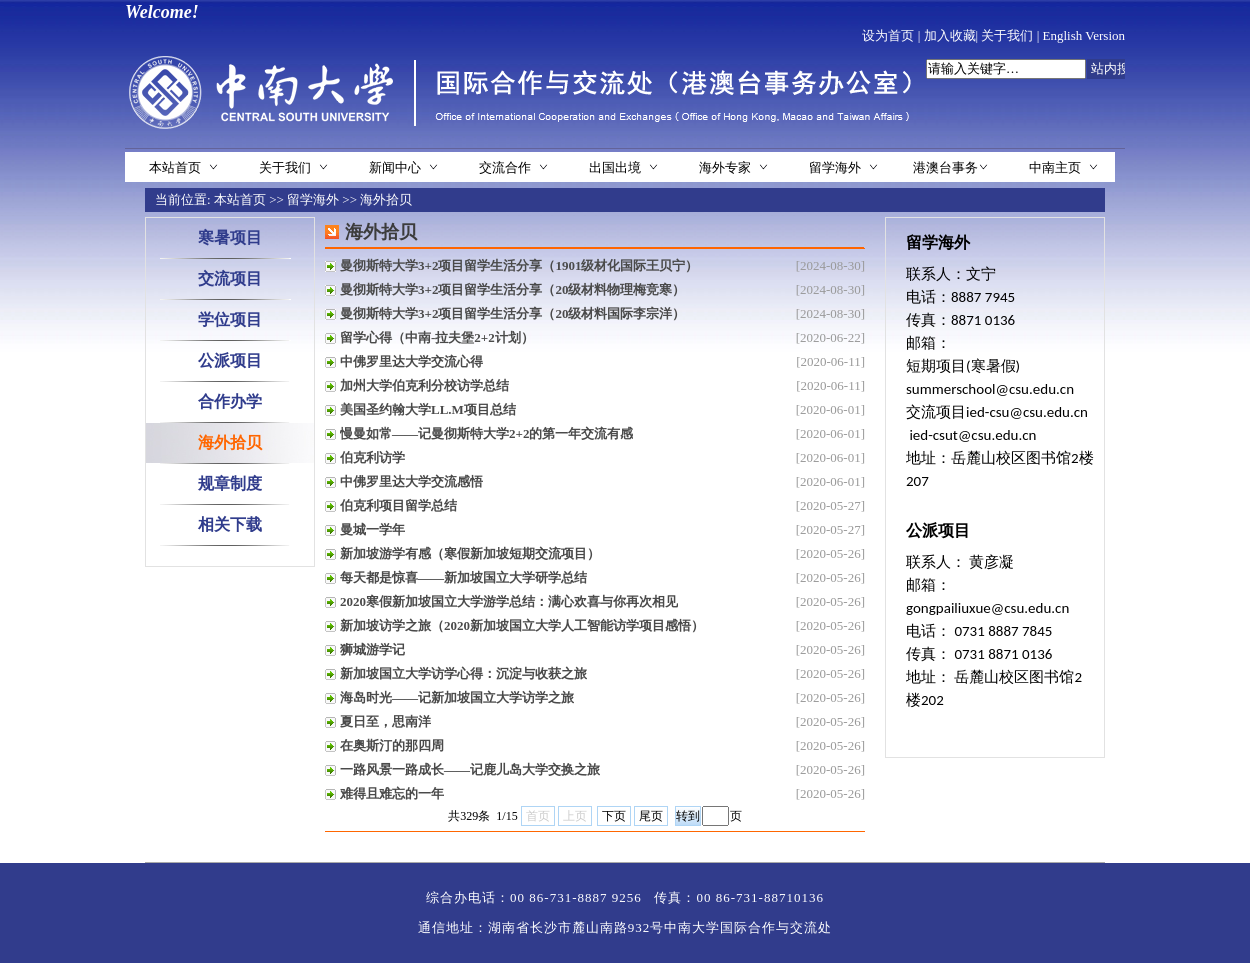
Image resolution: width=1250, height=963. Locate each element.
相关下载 (230, 524)
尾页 (651, 816)
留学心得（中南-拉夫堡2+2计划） (437, 337)
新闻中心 (395, 167)
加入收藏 (950, 35)
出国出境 (615, 167)
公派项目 (230, 360)
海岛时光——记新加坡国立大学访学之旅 (457, 697)
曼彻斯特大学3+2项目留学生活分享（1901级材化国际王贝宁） (519, 265)
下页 (614, 816)
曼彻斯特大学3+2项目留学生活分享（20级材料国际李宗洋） (512, 313)
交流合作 (505, 167)
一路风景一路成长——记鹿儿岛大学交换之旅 (470, 769)
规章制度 (230, 483)
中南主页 (1055, 167)
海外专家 (725, 167)
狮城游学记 (372, 649)
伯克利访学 (372, 457)
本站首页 (175, 167)
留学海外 (835, 167)
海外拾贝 (386, 199)
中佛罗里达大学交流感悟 (411, 481)
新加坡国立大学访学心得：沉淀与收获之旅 (463, 673)
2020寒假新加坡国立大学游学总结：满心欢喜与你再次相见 (509, 601)
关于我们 (1007, 35)
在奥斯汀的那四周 (392, 745)
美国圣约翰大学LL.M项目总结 (428, 409)
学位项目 (230, 319)
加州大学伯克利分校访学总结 (424, 385)
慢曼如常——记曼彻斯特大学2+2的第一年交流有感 (486, 433)
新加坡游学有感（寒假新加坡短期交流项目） (470, 553)
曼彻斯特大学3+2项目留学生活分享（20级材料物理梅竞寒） (512, 289)
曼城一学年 (372, 529)
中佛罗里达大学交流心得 (411, 361)
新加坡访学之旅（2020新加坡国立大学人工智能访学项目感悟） (522, 625)
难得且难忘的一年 (392, 793)
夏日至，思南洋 (385, 721)
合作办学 (230, 401)
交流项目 (230, 278)
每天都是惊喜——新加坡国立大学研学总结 (463, 577)
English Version (1084, 35)
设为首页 (888, 35)
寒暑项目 (230, 237)
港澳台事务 (945, 167)
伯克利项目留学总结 (398, 505)
